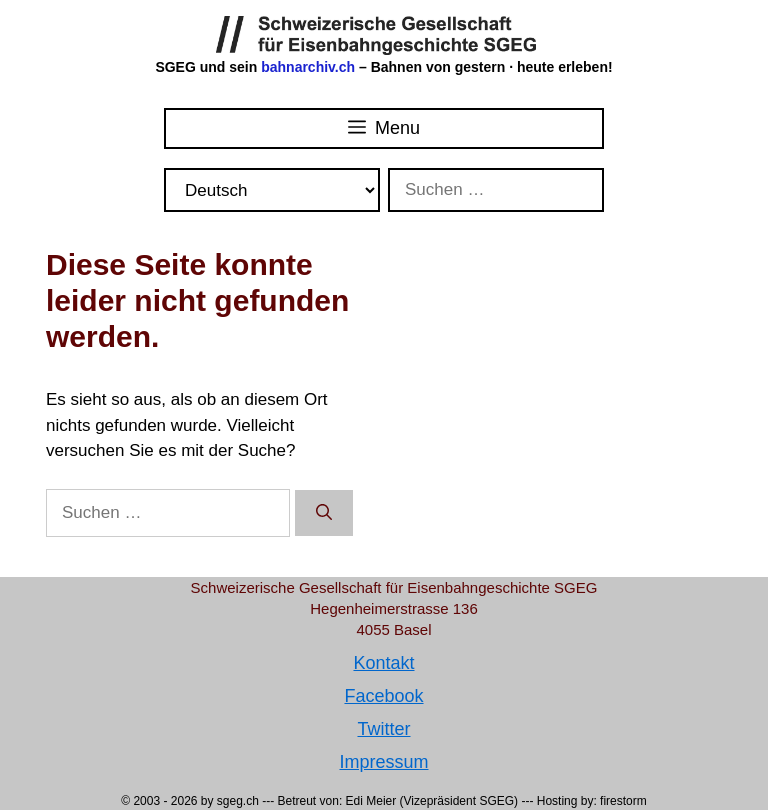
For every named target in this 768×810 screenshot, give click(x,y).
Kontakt (383, 663)
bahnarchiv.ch (310, 67)
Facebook (383, 696)
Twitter (383, 729)
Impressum (383, 762)
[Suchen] (324, 513)
